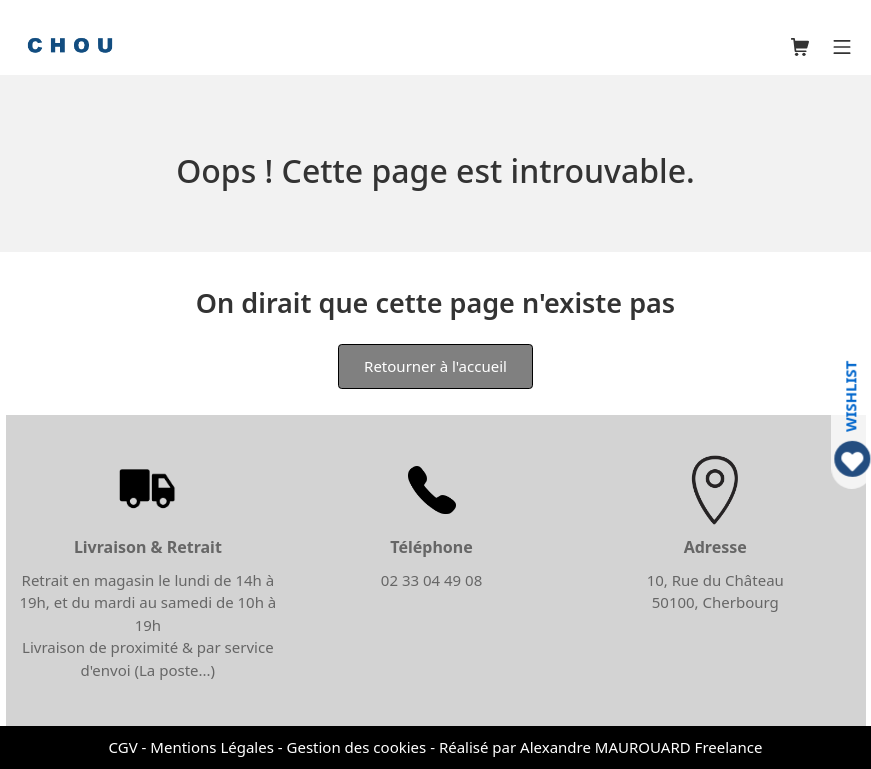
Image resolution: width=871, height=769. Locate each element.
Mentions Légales (212, 747)
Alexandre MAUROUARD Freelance (641, 747)
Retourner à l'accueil (435, 366)
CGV (123, 747)
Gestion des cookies (357, 747)
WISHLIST (850, 395)
